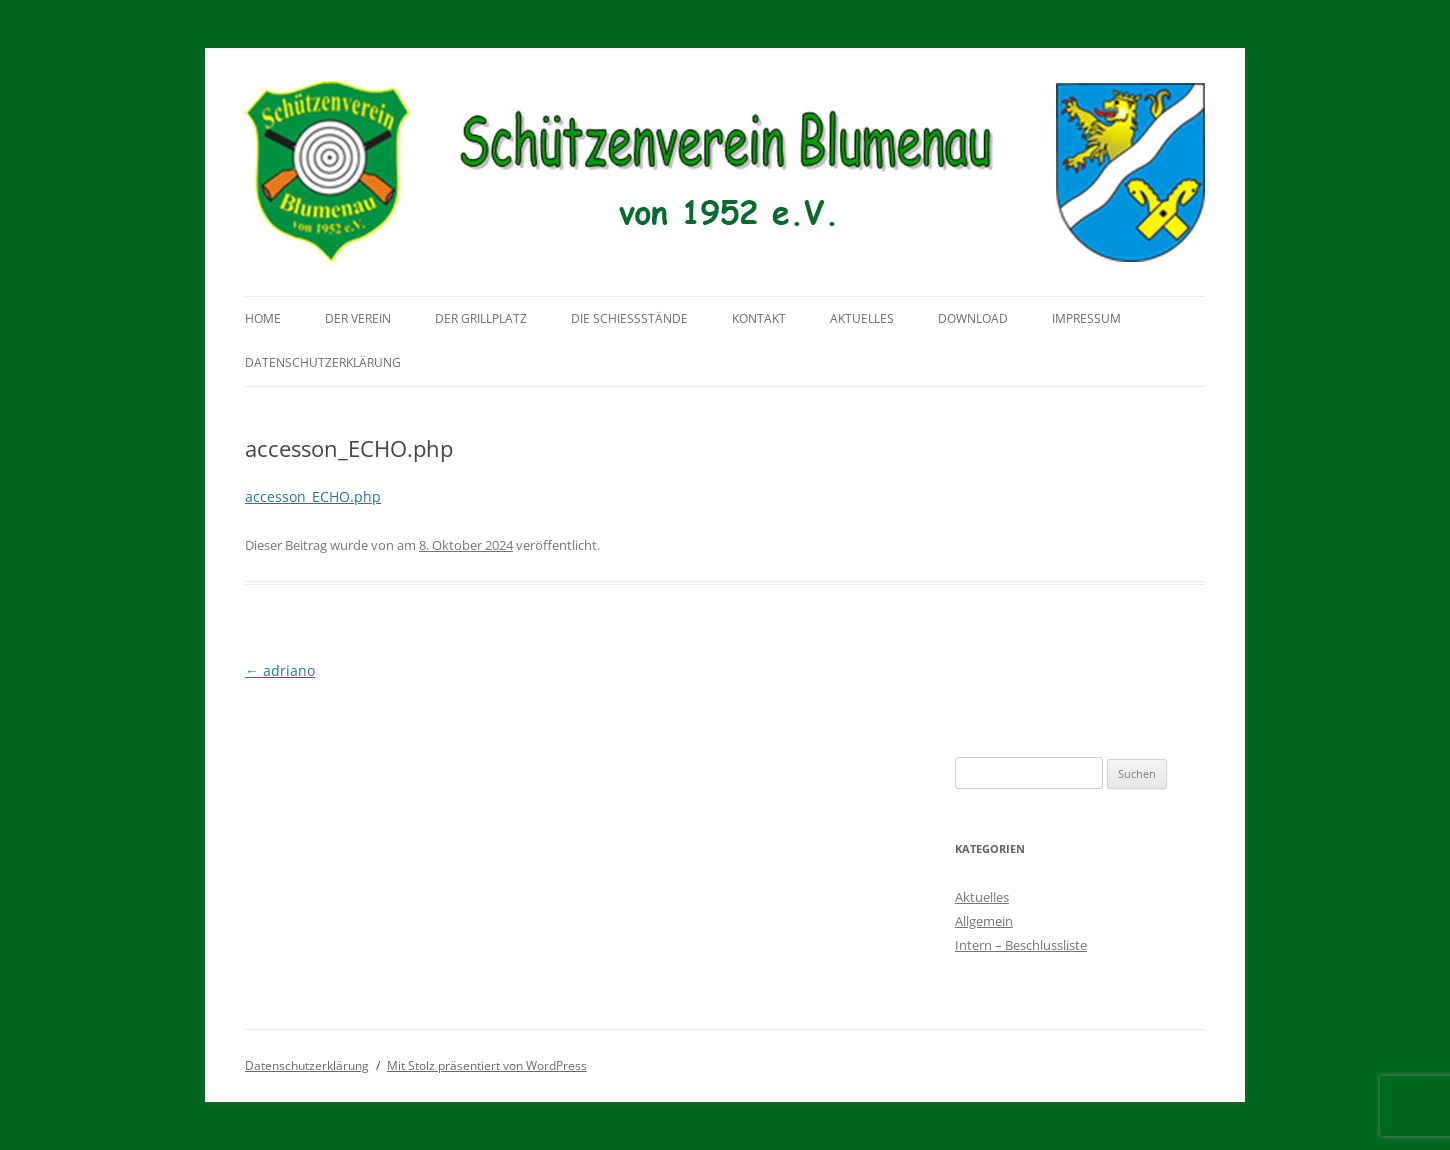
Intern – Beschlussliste (1021, 945)
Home (263, 318)
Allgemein (984, 921)
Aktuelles (862, 318)
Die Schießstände (629, 318)
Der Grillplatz (481, 318)
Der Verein (358, 318)
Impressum (1086, 318)
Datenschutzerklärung (323, 362)
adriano (280, 670)
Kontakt (759, 318)
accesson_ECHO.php (313, 496)
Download (973, 318)
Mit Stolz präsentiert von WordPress (487, 1065)
